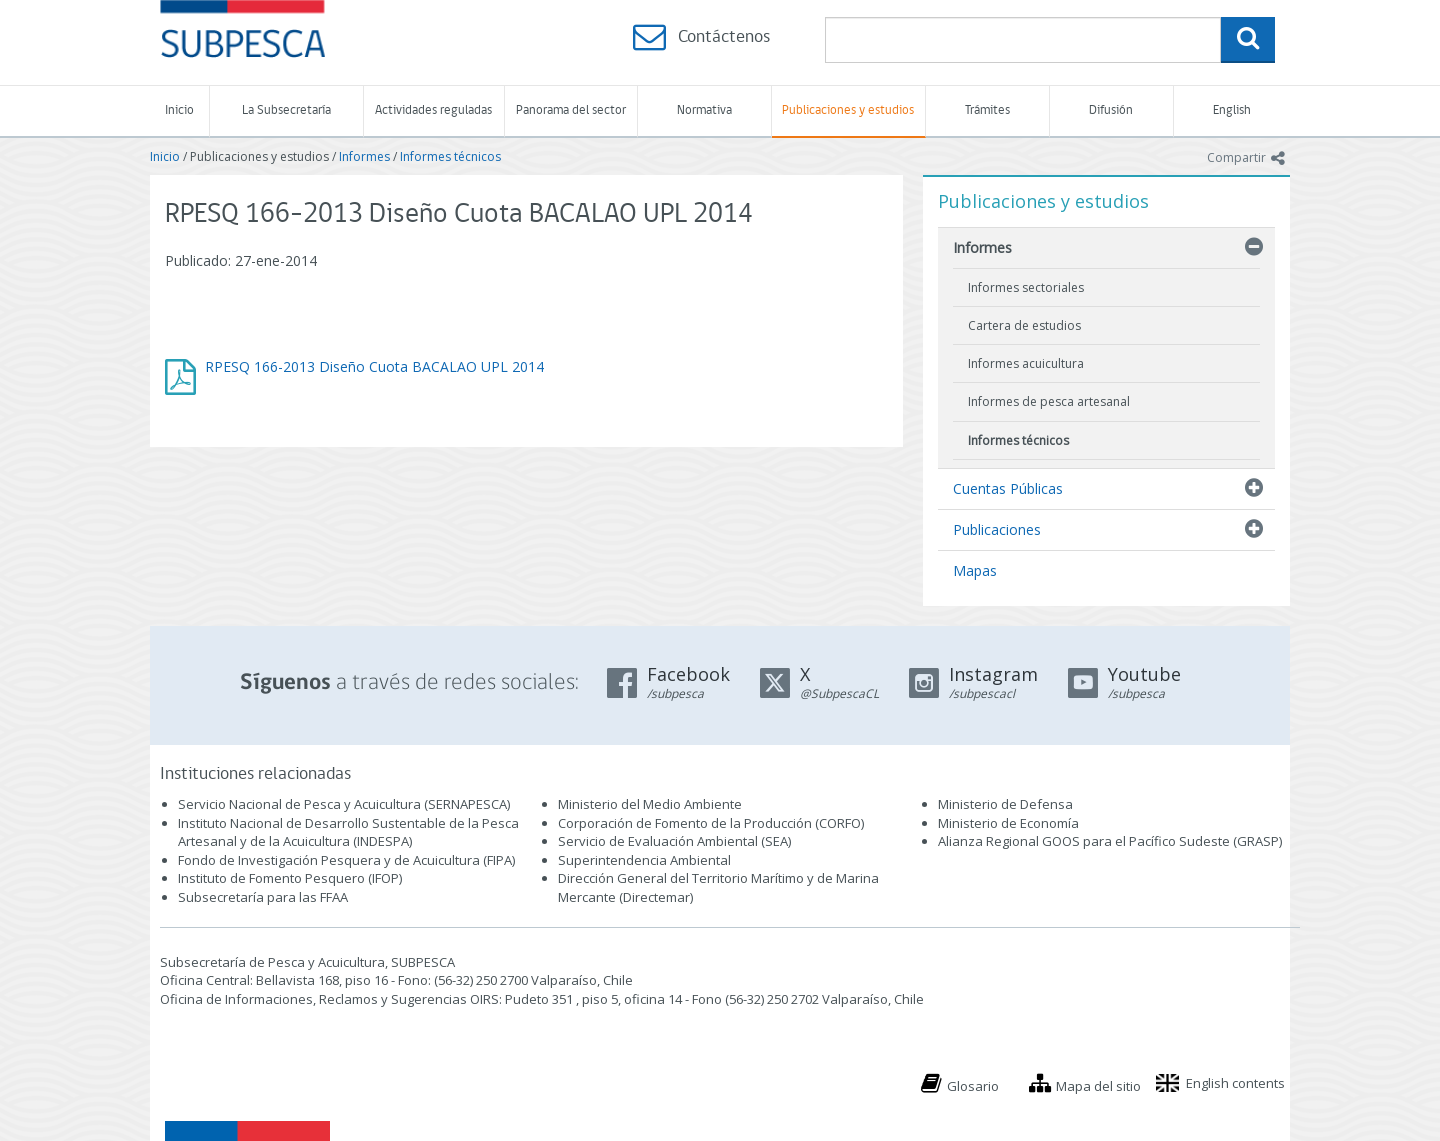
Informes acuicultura (1026, 363)
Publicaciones (997, 529)
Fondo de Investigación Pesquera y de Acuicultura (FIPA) (346, 860)
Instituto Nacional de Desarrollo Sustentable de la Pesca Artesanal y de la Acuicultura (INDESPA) (348, 832)
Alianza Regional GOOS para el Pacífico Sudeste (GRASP (1108, 841)
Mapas (975, 570)
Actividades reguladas (433, 110)
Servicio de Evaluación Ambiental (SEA (673, 841)
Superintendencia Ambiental (644, 860)
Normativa (704, 110)
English (1232, 110)
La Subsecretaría (286, 110)
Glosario (973, 1086)
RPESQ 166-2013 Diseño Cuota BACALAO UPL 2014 (374, 366)
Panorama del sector (571, 110)
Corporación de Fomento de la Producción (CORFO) (711, 823)
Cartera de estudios (1024, 325)
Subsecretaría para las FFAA (263, 897)
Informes (364, 156)
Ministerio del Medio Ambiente (650, 804)
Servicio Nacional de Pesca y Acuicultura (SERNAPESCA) (344, 804)
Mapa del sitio (1098, 1086)
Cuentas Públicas (1008, 488)
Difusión (1111, 110)
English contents (1235, 1083)
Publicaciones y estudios (848, 110)
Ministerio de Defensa (1005, 804)
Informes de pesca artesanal (1049, 401)
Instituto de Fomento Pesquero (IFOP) (290, 878)
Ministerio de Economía (1008, 823)
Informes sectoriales (1026, 287)
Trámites (987, 110)
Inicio (179, 110)
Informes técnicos (450, 156)
